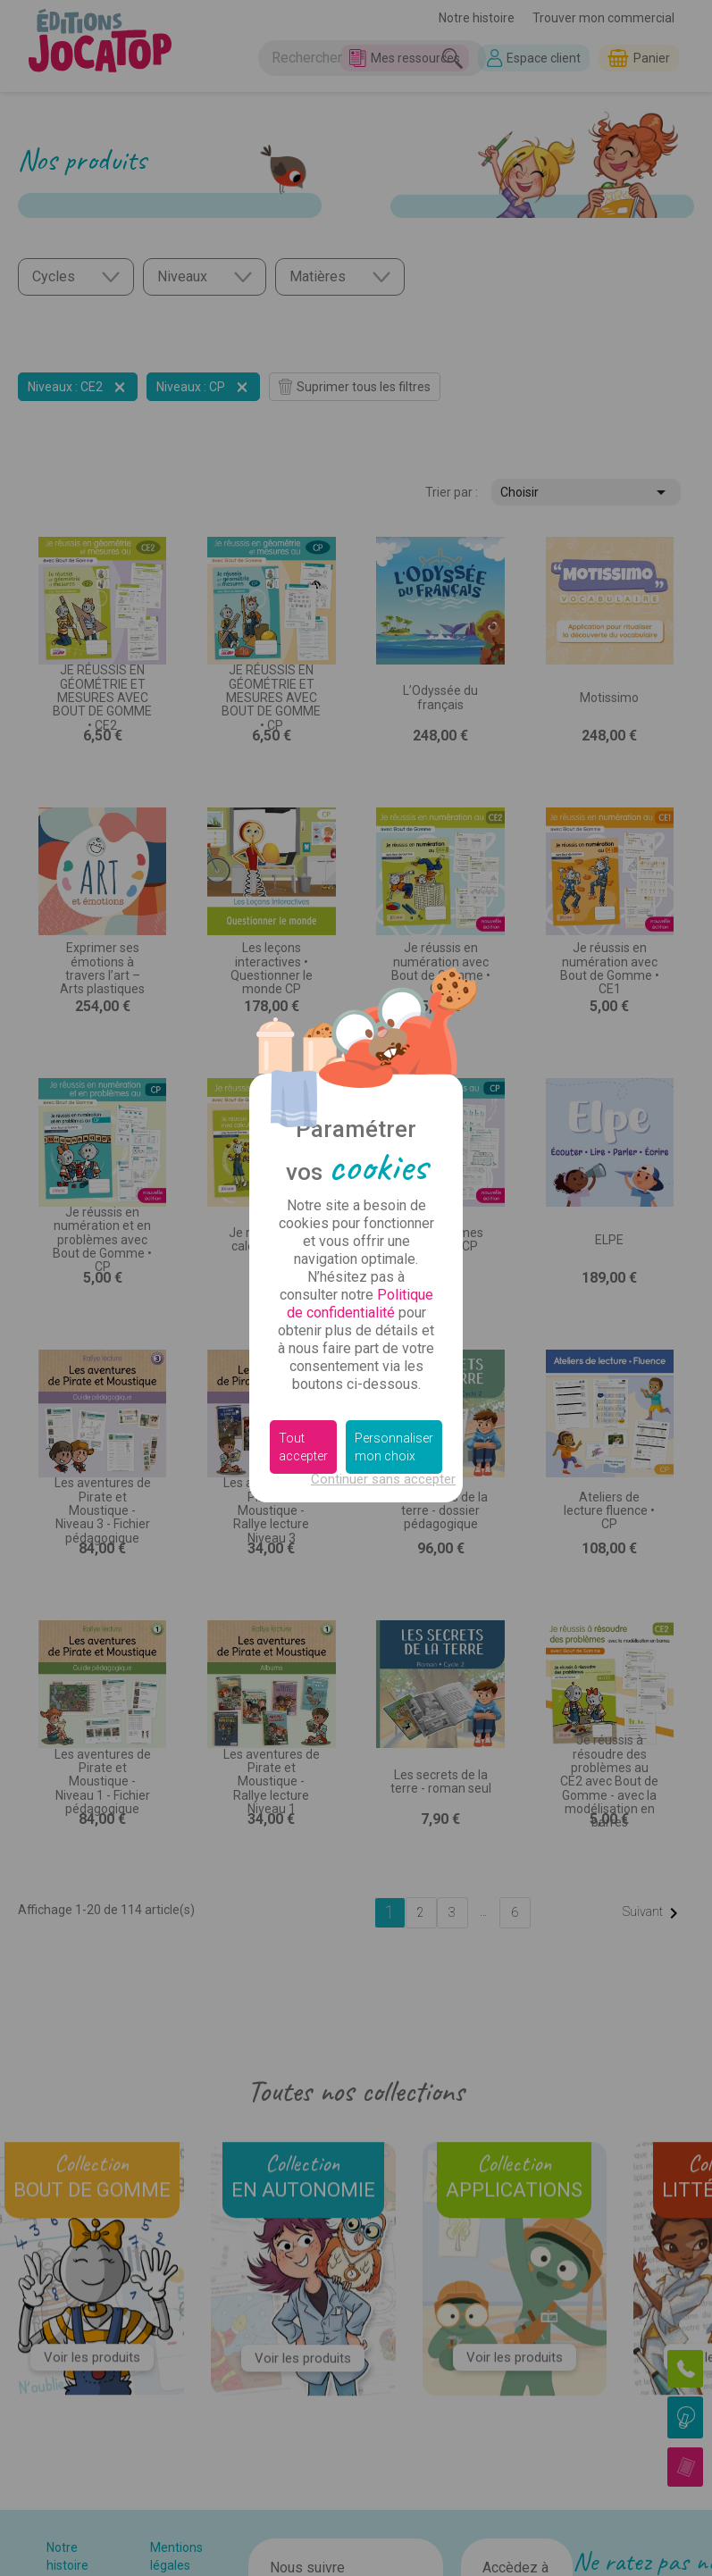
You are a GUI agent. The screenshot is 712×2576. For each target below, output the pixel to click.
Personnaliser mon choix (394, 1447)
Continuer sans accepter (383, 1479)
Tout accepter (303, 1447)
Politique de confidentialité (360, 1303)
